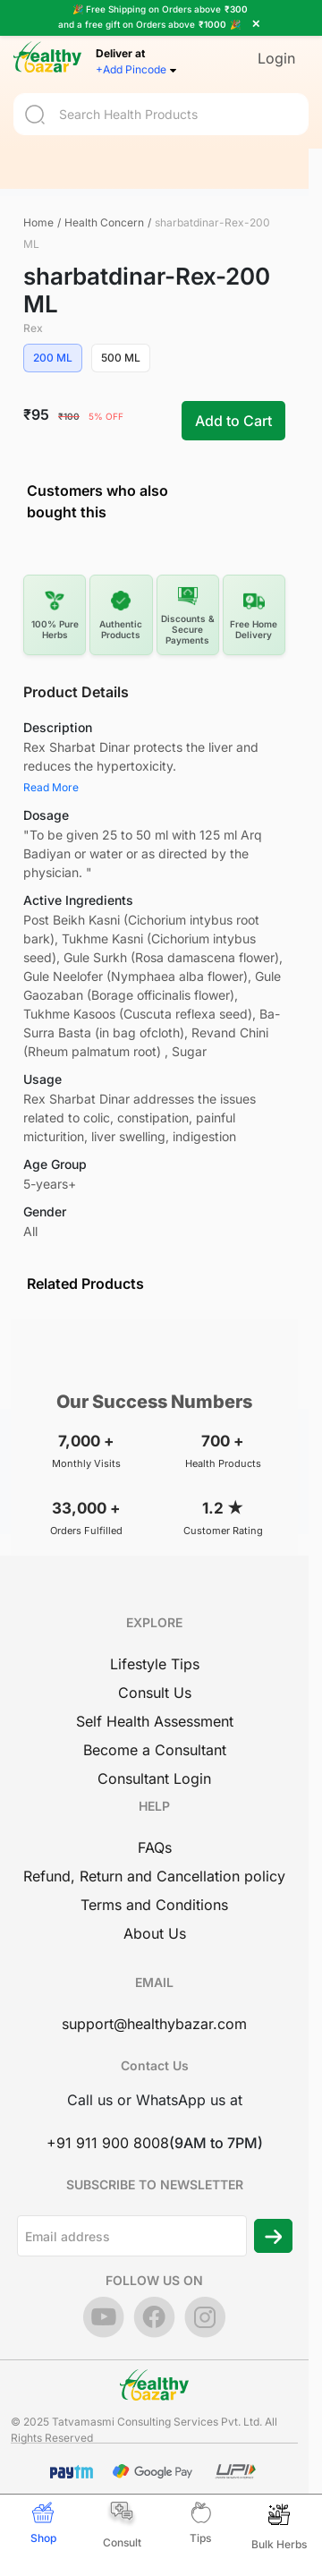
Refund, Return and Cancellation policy (154, 1876)
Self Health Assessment (154, 1721)
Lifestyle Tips (154, 1664)
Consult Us (154, 1693)
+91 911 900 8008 (108, 2143)
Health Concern (104, 222)
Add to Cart (233, 421)
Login (276, 57)
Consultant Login (154, 1778)
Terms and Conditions (154, 1905)
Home (38, 222)
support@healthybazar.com (154, 2024)
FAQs (155, 1847)
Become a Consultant (154, 1750)
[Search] (161, 113)
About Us (154, 1933)
